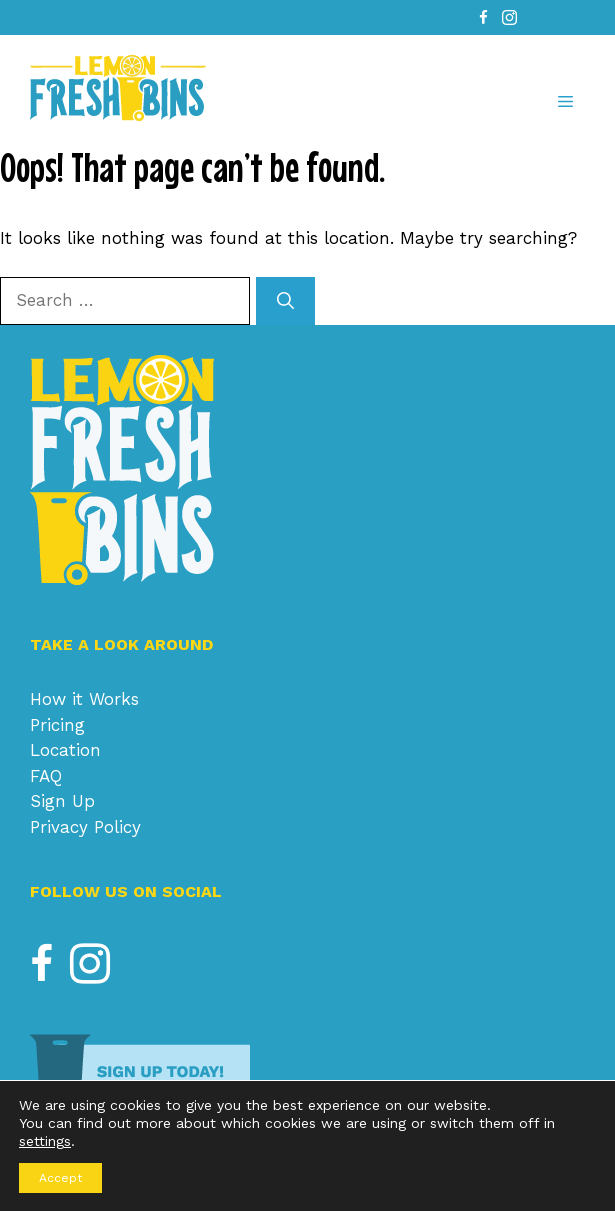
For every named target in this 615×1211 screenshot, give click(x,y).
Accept (60, 1178)
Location (65, 750)
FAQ (46, 776)
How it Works (84, 699)
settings (45, 1141)
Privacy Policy (85, 827)
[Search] (285, 301)
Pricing (57, 725)
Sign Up (62, 801)
